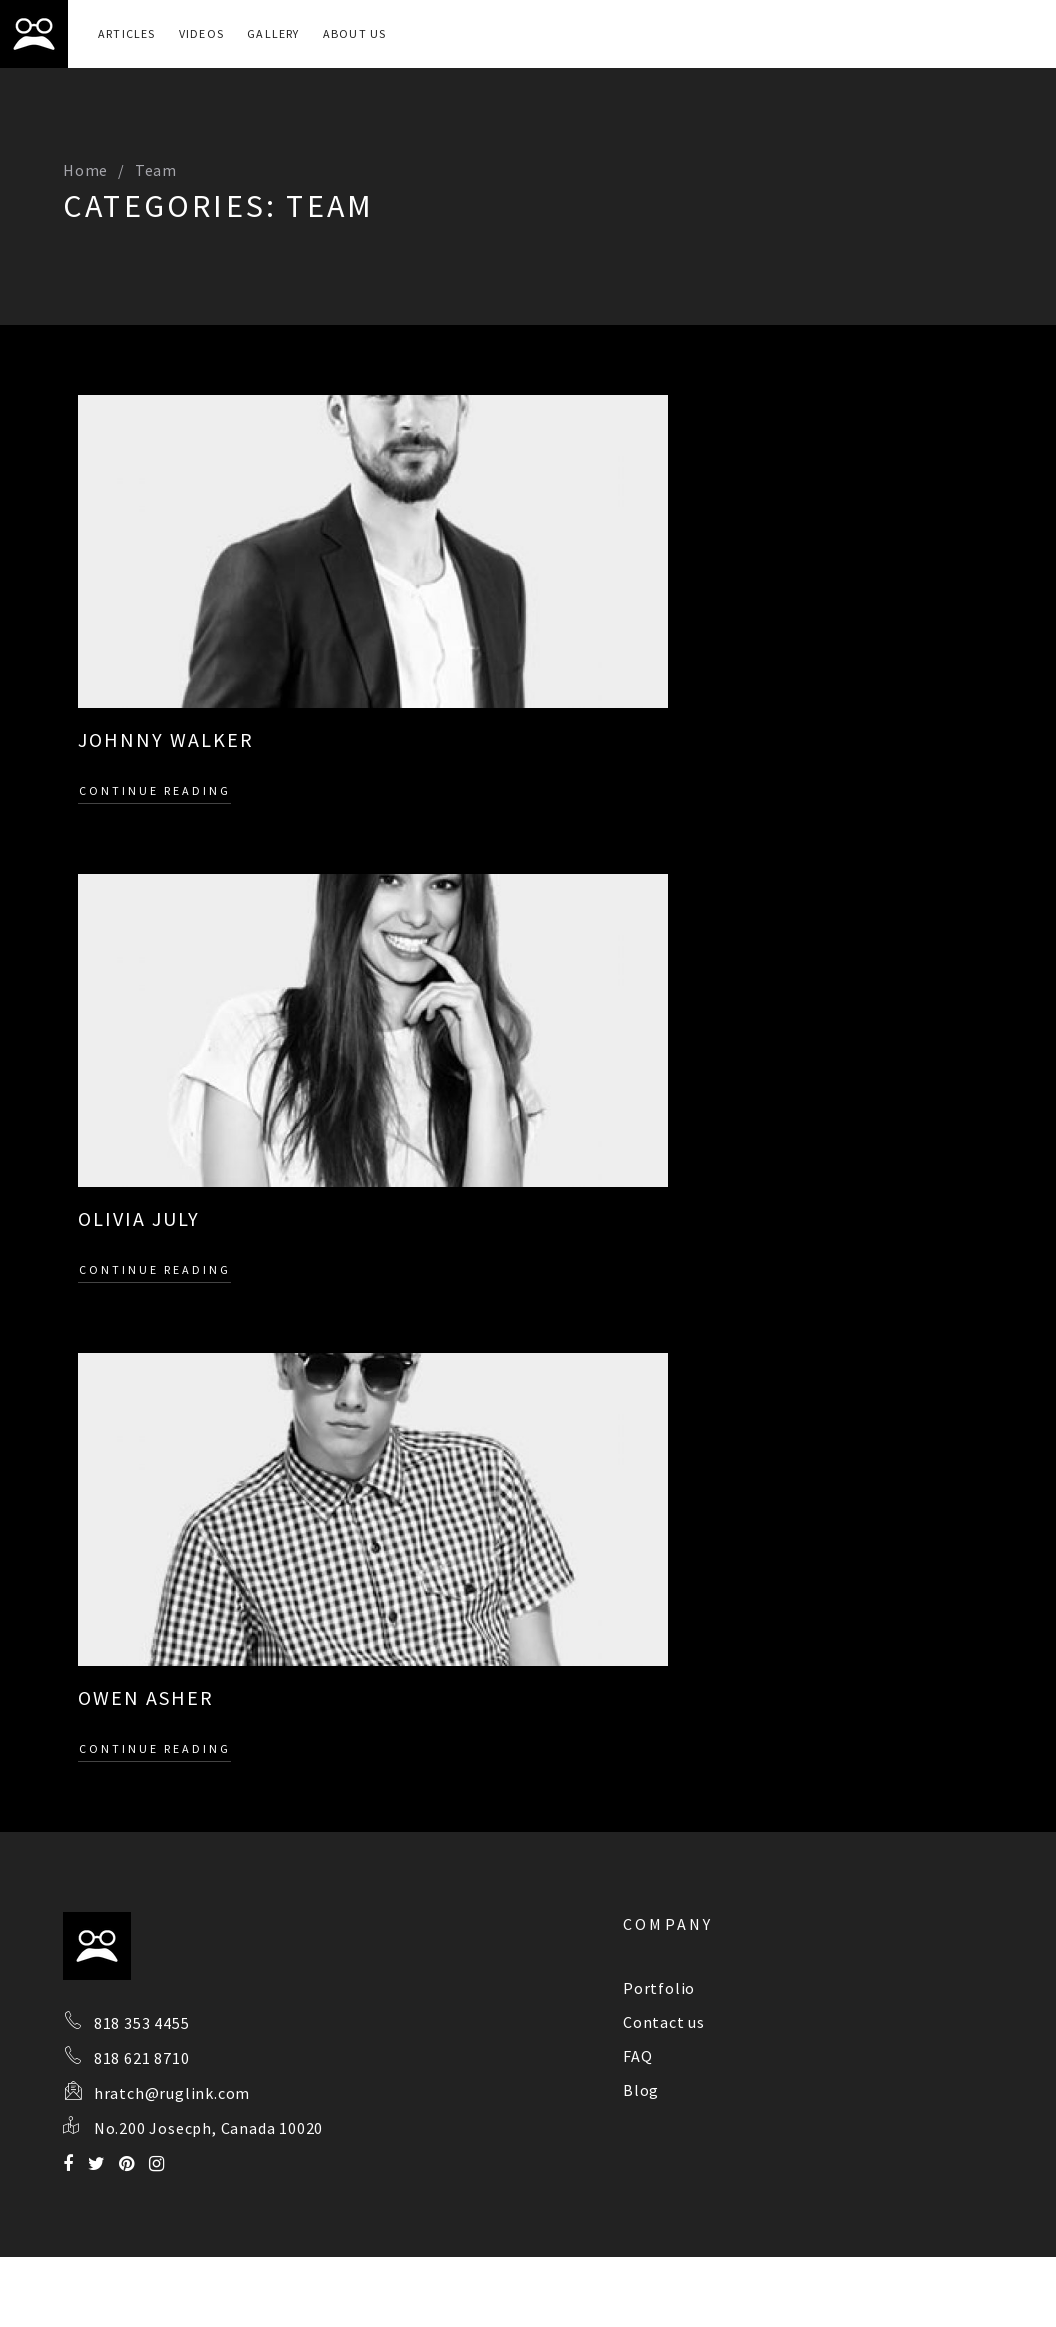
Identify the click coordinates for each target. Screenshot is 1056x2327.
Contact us (664, 2022)
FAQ (637, 2056)
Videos (201, 33)
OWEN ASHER (146, 1697)
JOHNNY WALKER (166, 739)
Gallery (273, 33)
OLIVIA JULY (139, 1218)
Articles (127, 33)
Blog (641, 2090)
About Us (355, 33)
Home (85, 170)
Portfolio (659, 1988)
